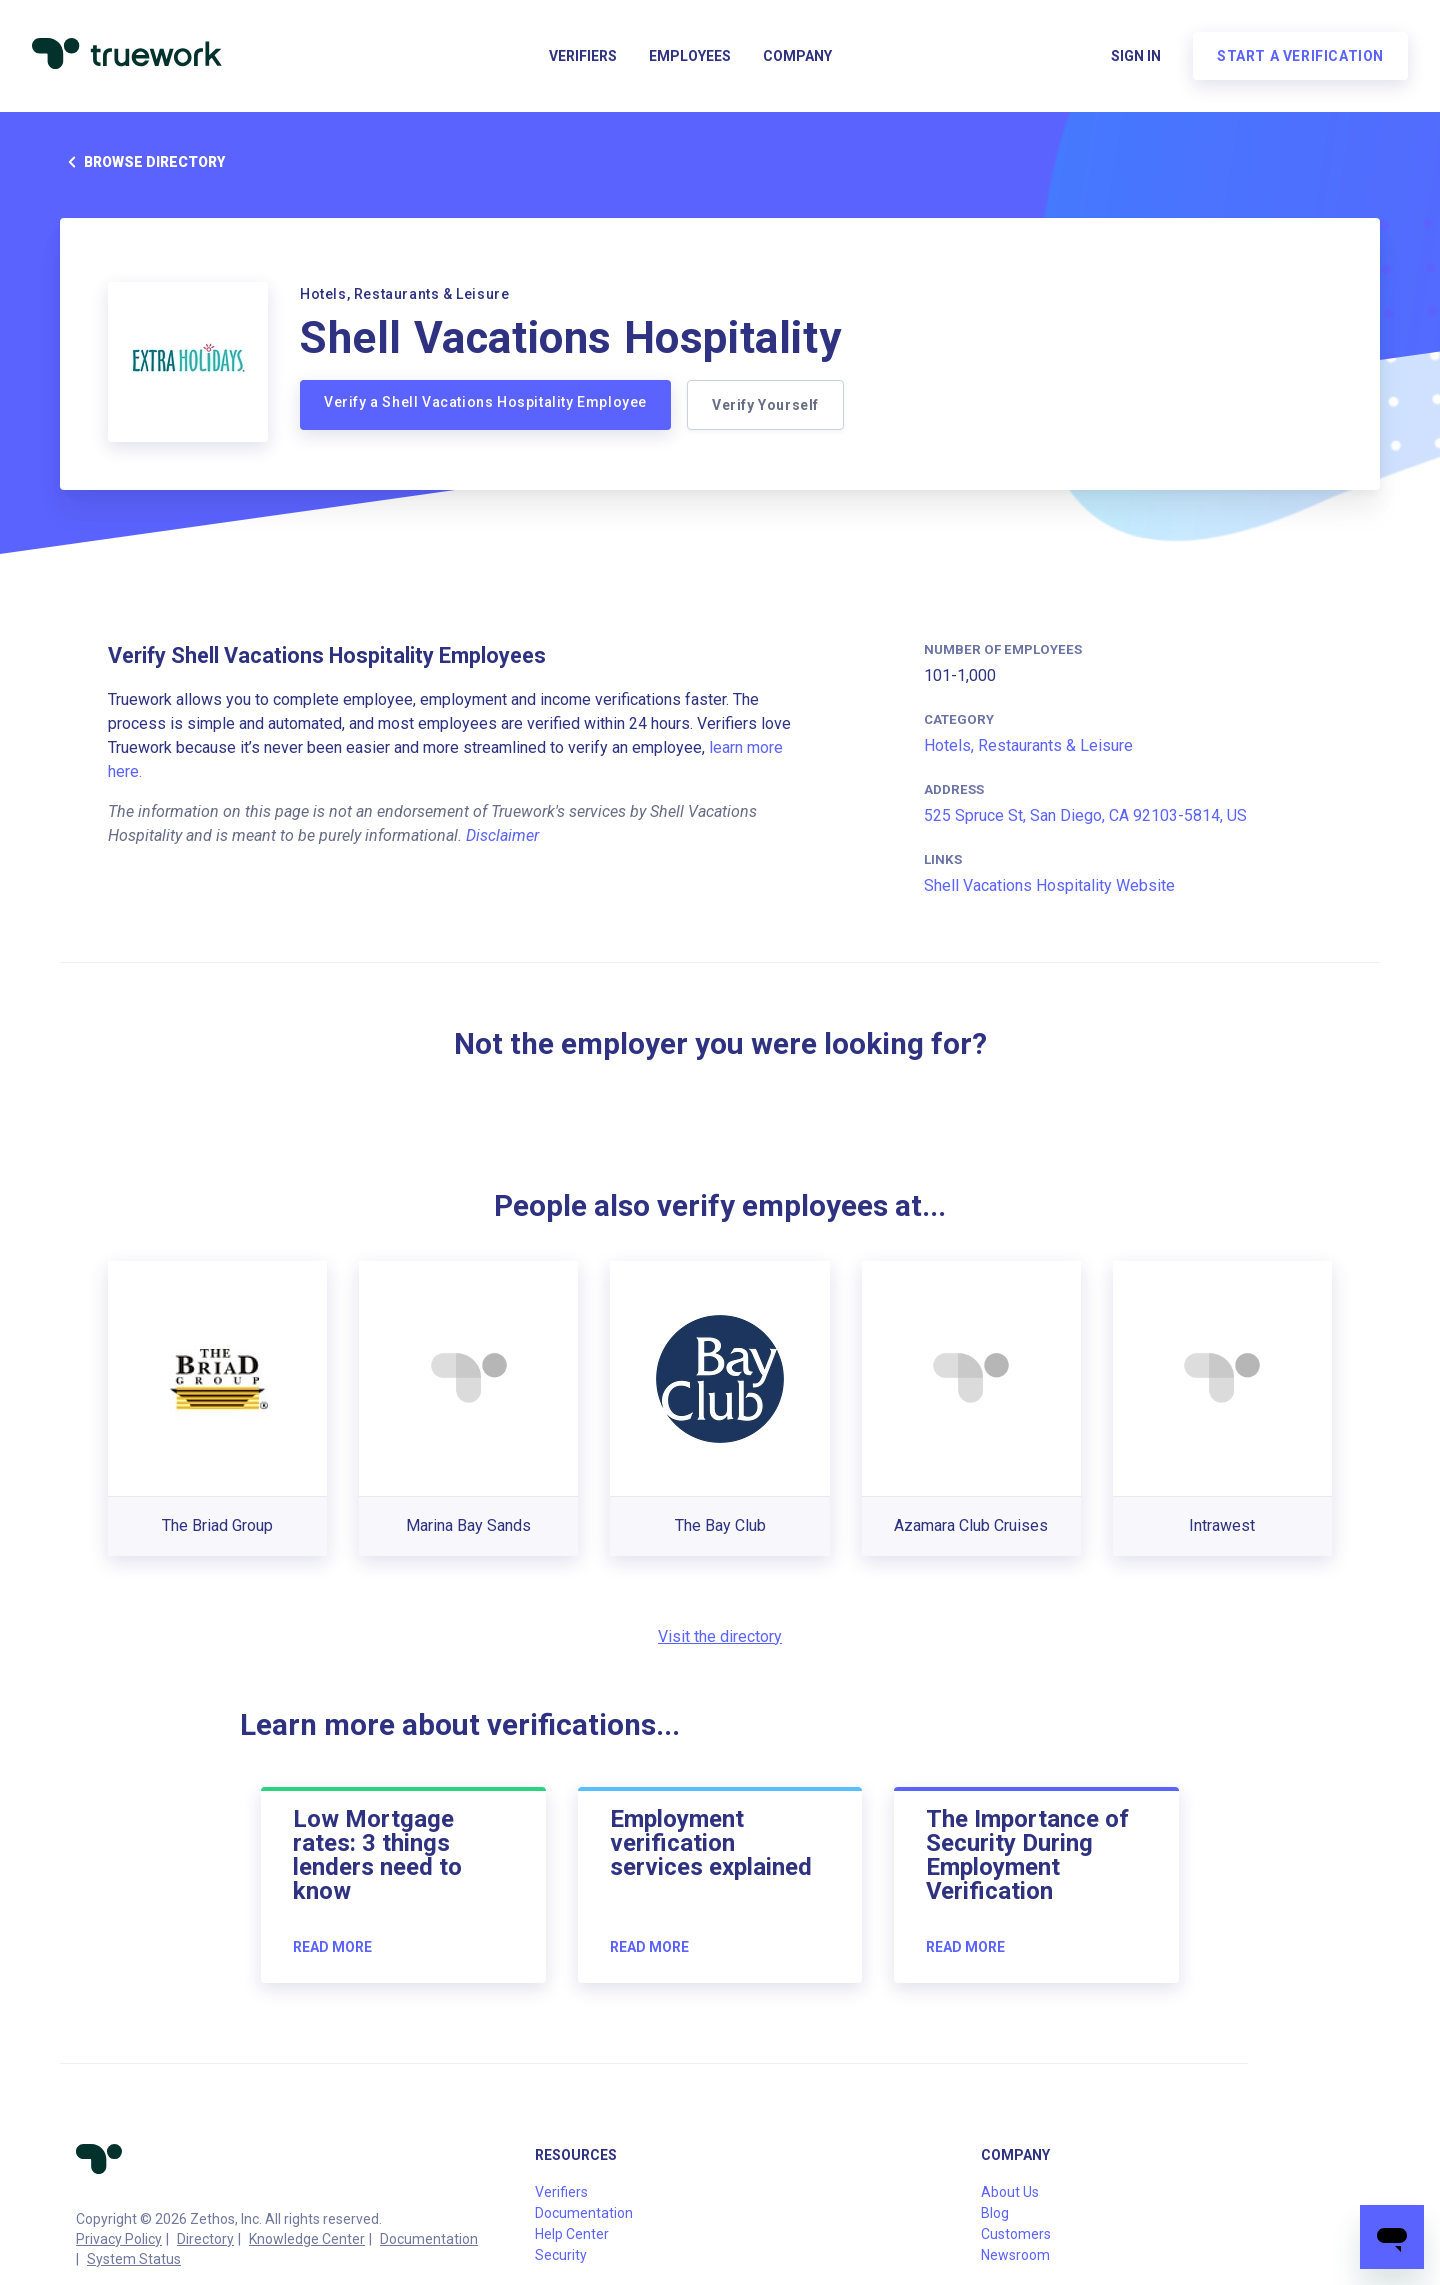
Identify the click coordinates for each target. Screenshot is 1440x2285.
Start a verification (1300, 56)
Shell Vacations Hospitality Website (1049, 885)
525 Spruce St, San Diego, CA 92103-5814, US (1085, 815)
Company (797, 56)
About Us (1010, 2192)
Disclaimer (502, 835)
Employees (690, 56)
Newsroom (1015, 2255)
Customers (1016, 2234)
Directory (205, 2239)
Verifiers (583, 56)
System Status (134, 2259)
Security (561, 2255)
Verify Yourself (765, 405)
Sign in (1136, 56)
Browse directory (142, 162)
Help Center (572, 2234)
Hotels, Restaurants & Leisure (1028, 745)
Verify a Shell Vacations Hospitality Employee (485, 402)
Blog (995, 2213)
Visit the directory (720, 1636)
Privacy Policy (119, 2239)
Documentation (429, 2239)
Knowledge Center (307, 2239)
